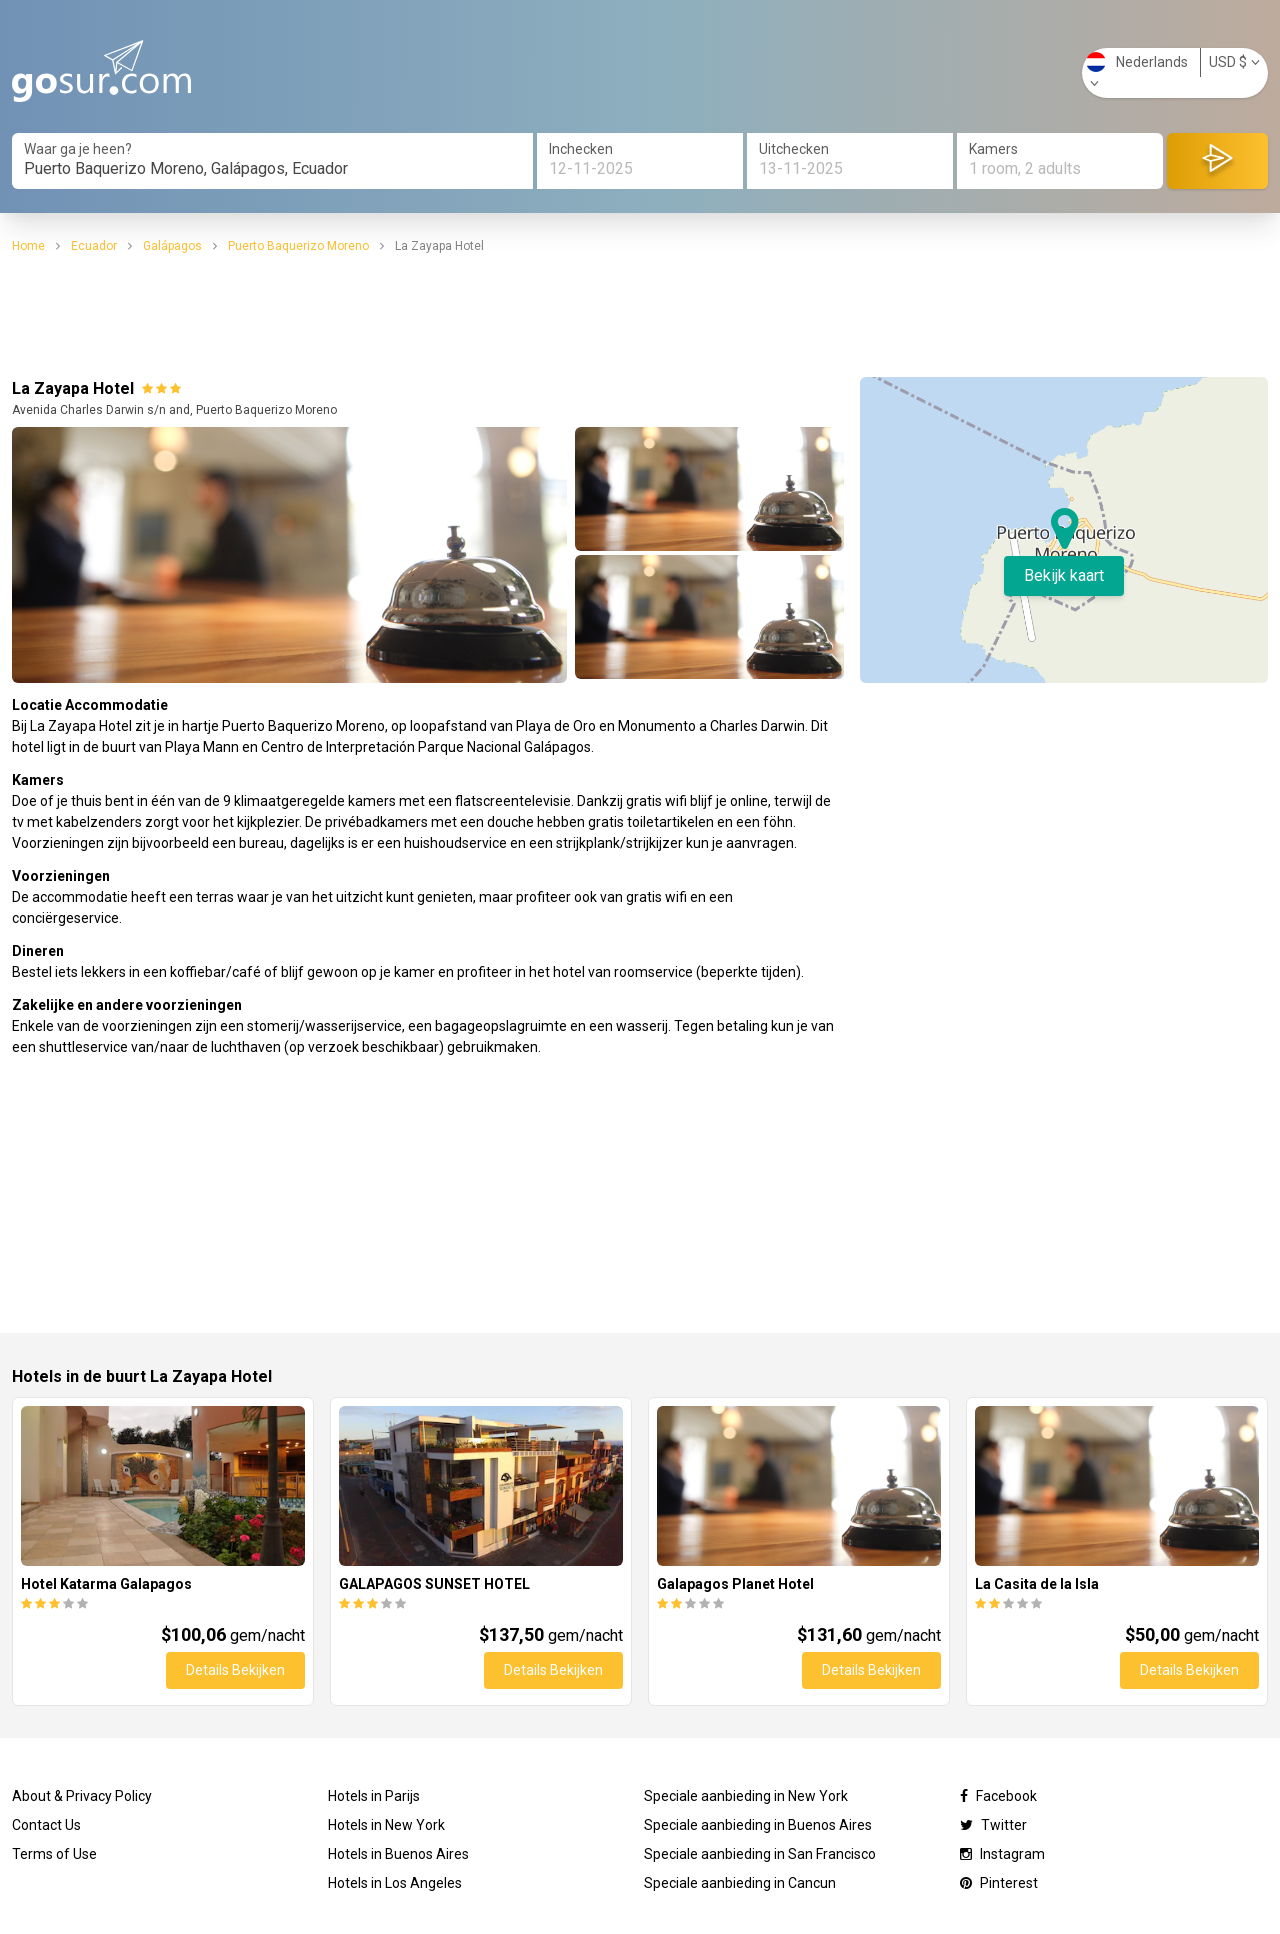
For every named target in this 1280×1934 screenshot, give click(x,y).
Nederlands (1137, 71)
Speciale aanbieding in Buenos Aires (758, 1825)
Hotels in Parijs (374, 1796)
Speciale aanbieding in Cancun (740, 1883)
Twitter (993, 1825)
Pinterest (999, 1883)
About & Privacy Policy (82, 1796)
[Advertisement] (640, 316)
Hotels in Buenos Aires (398, 1854)
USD (1234, 62)
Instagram (1002, 1854)
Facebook (998, 1796)
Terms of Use (54, 1854)
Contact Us (46, 1825)
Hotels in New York (386, 1825)
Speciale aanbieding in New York (746, 1796)
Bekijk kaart (1064, 575)
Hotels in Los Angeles (395, 1883)
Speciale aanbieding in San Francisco (760, 1854)
